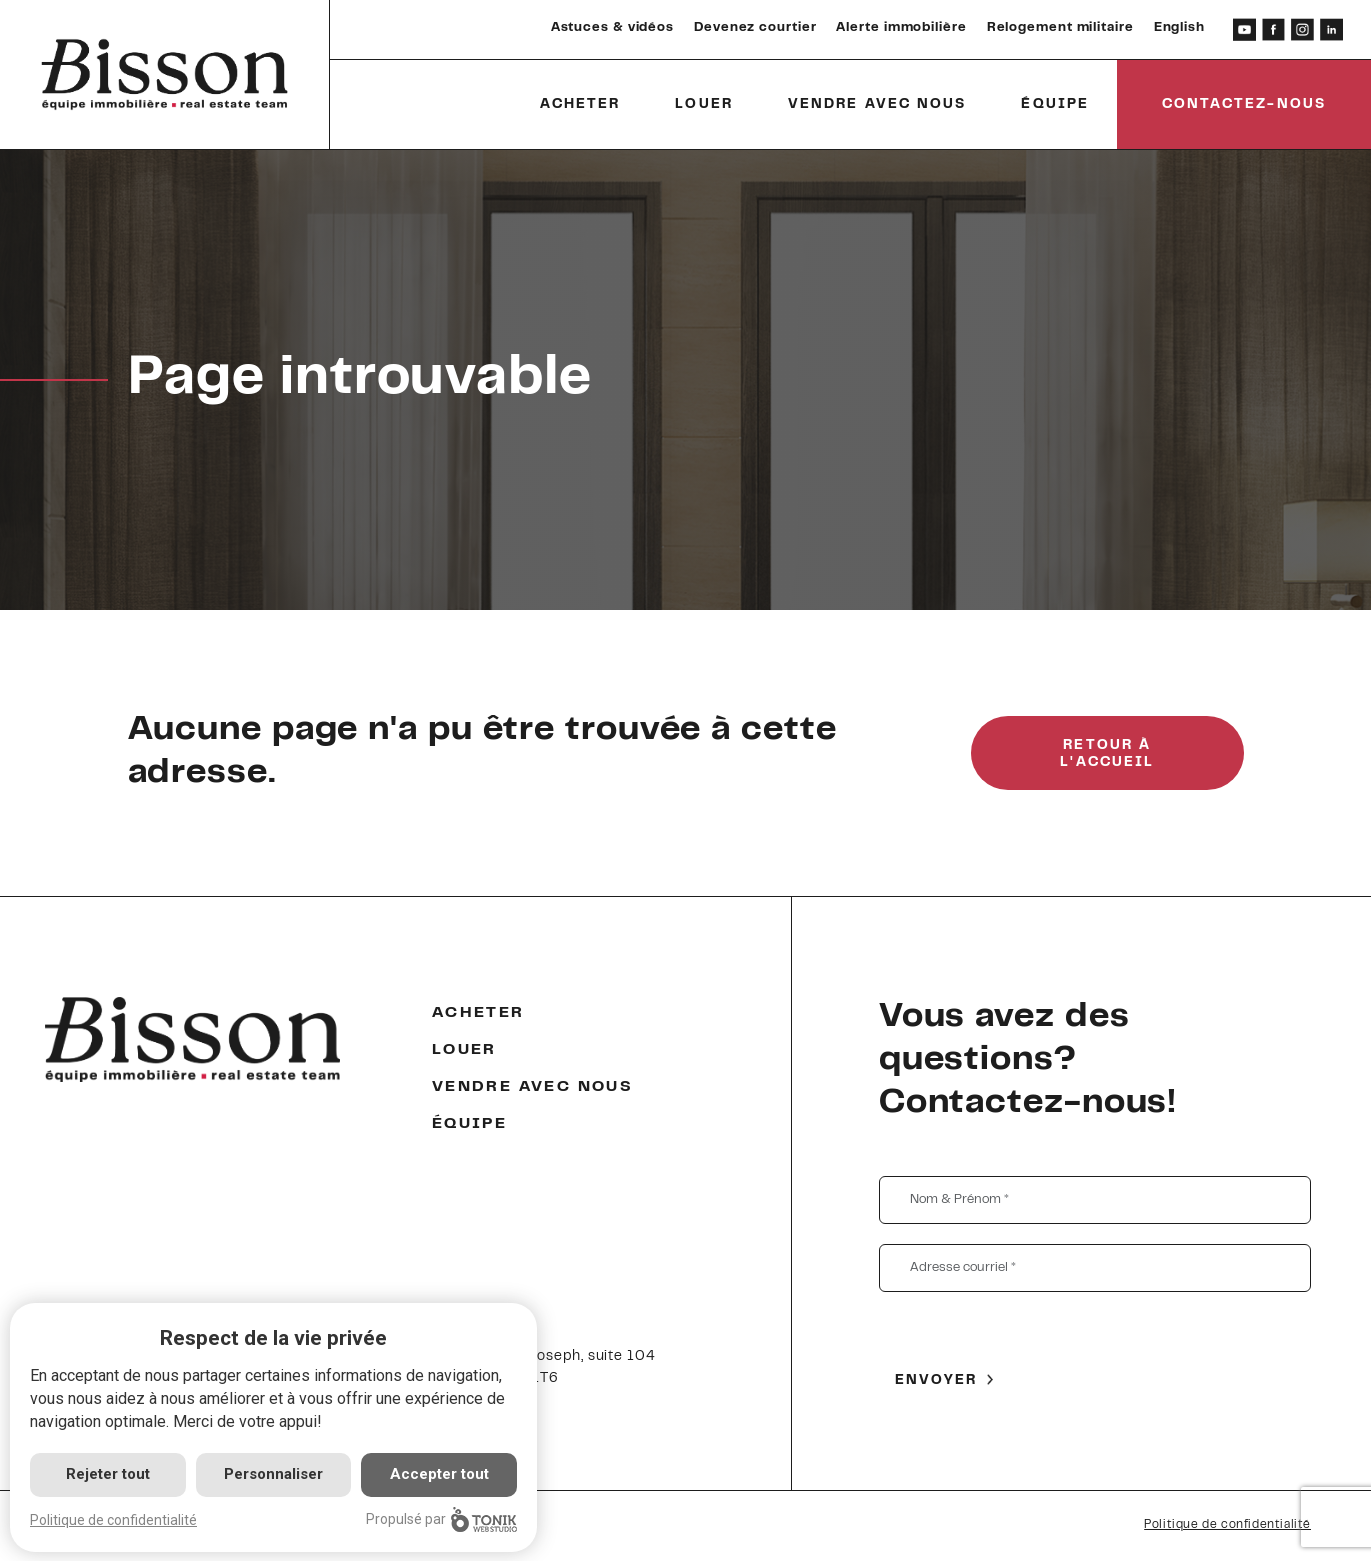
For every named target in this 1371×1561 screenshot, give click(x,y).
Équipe (1055, 105)
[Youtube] (1244, 29)
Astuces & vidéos (612, 28)
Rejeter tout (108, 1474)
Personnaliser (273, 1474)
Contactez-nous (1244, 105)
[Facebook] (1273, 29)
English (1179, 28)
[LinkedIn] (1331, 29)
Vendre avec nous (877, 105)
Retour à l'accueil (1107, 754)
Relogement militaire (1060, 28)
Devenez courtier (755, 28)
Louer (704, 105)
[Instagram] (1302, 29)
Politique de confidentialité (1227, 1525)
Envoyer (936, 1381)
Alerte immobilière (901, 28)
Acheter (580, 105)
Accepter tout (439, 1474)
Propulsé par (441, 1519)
